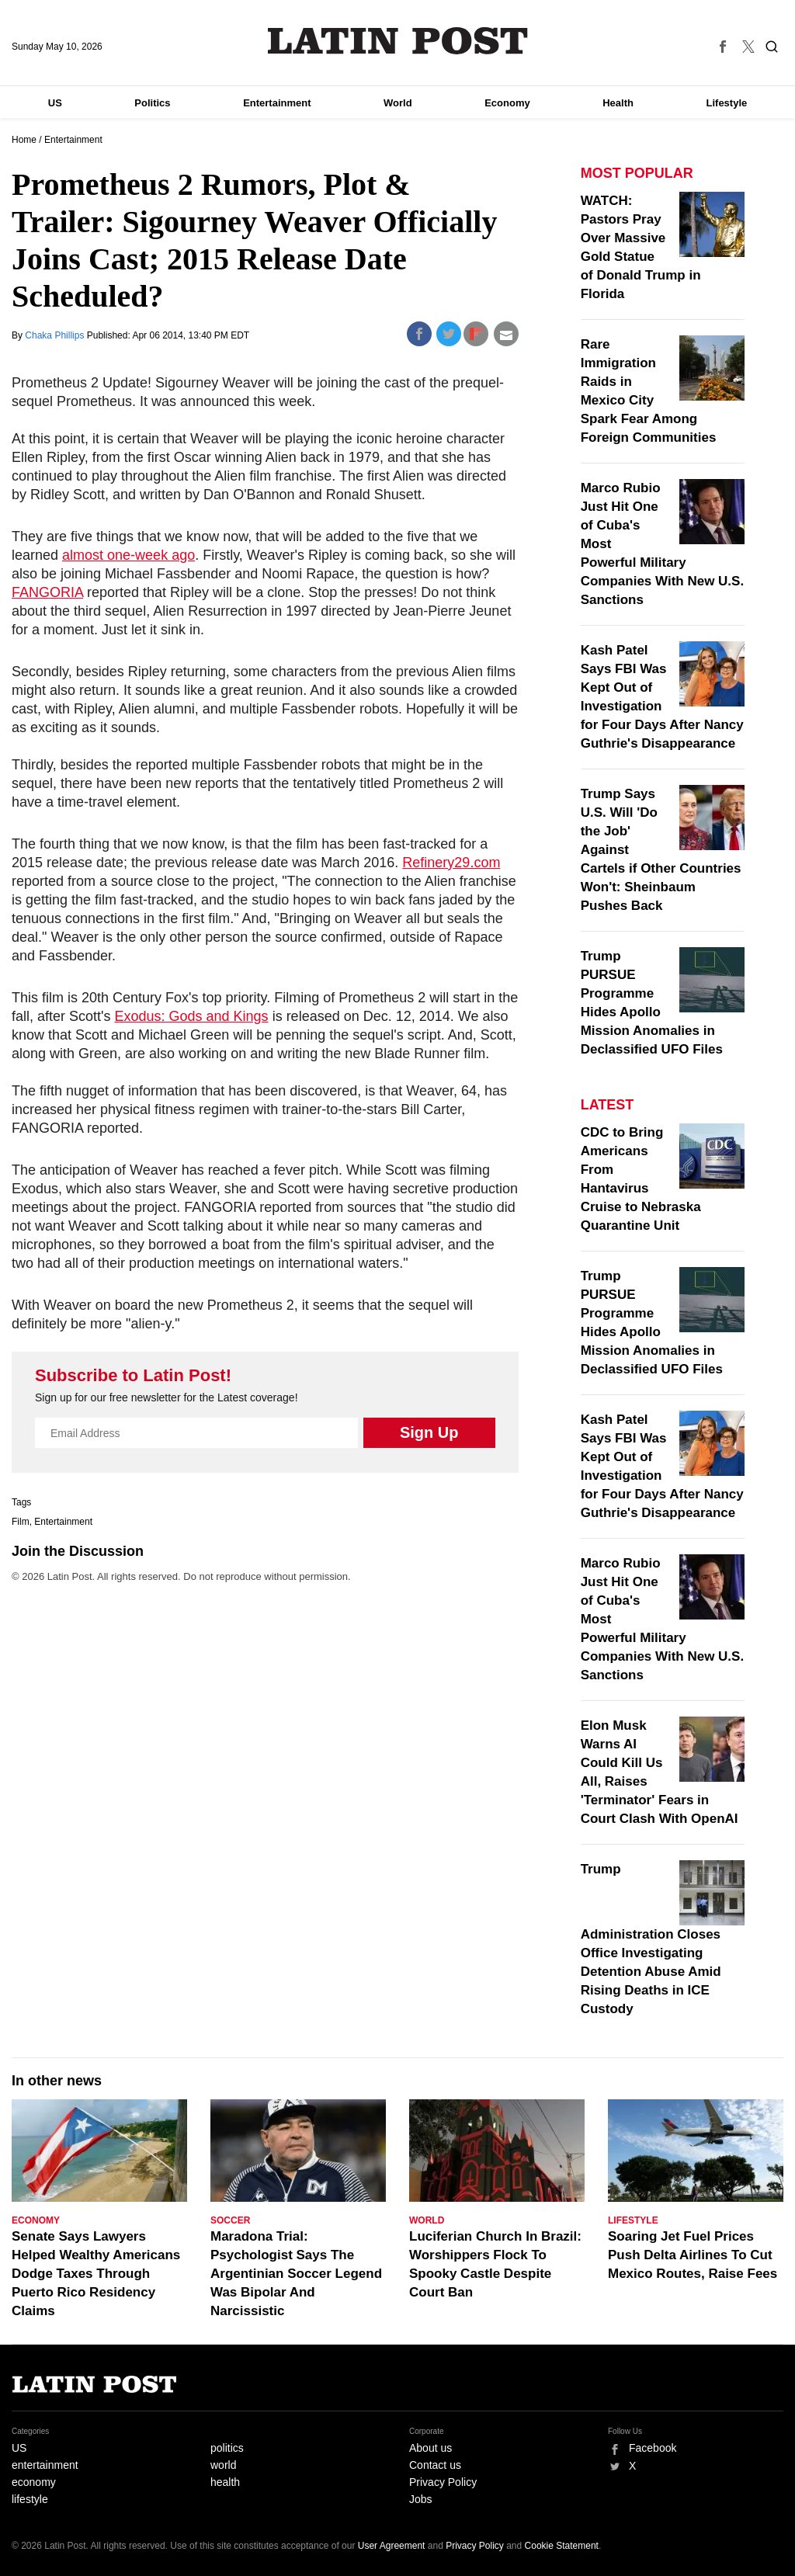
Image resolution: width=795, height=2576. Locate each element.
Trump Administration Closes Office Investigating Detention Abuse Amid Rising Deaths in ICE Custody (651, 1939)
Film (21, 1521)
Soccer (230, 2220)
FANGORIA (47, 592)
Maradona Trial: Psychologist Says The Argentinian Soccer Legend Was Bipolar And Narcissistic (296, 2273)
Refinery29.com (451, 862)
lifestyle (30, 2499)
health (225, 2482)
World (398, 103)
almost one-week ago (128, 555)
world (223, 2465)
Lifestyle (727, 103)
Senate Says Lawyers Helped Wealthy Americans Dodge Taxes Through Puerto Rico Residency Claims (96, 2273)
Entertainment (277, 103)
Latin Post (398, 40)
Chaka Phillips (55, 335)
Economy (507, 103)
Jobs (420, 2499)
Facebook (652, 2448)
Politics (152, 103)
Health (618, 103)
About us (430, 2448)
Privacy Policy (443, 2482)
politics (227, 2448)
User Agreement (391, 2545)
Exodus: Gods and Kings (192, 1016)
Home (24, 139)
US (55, 103)
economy (34, 2482)
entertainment (45, 2465)
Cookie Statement (562, 2545)
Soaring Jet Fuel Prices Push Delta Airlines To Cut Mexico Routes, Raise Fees (692, 2255)
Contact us (435, 2465)
